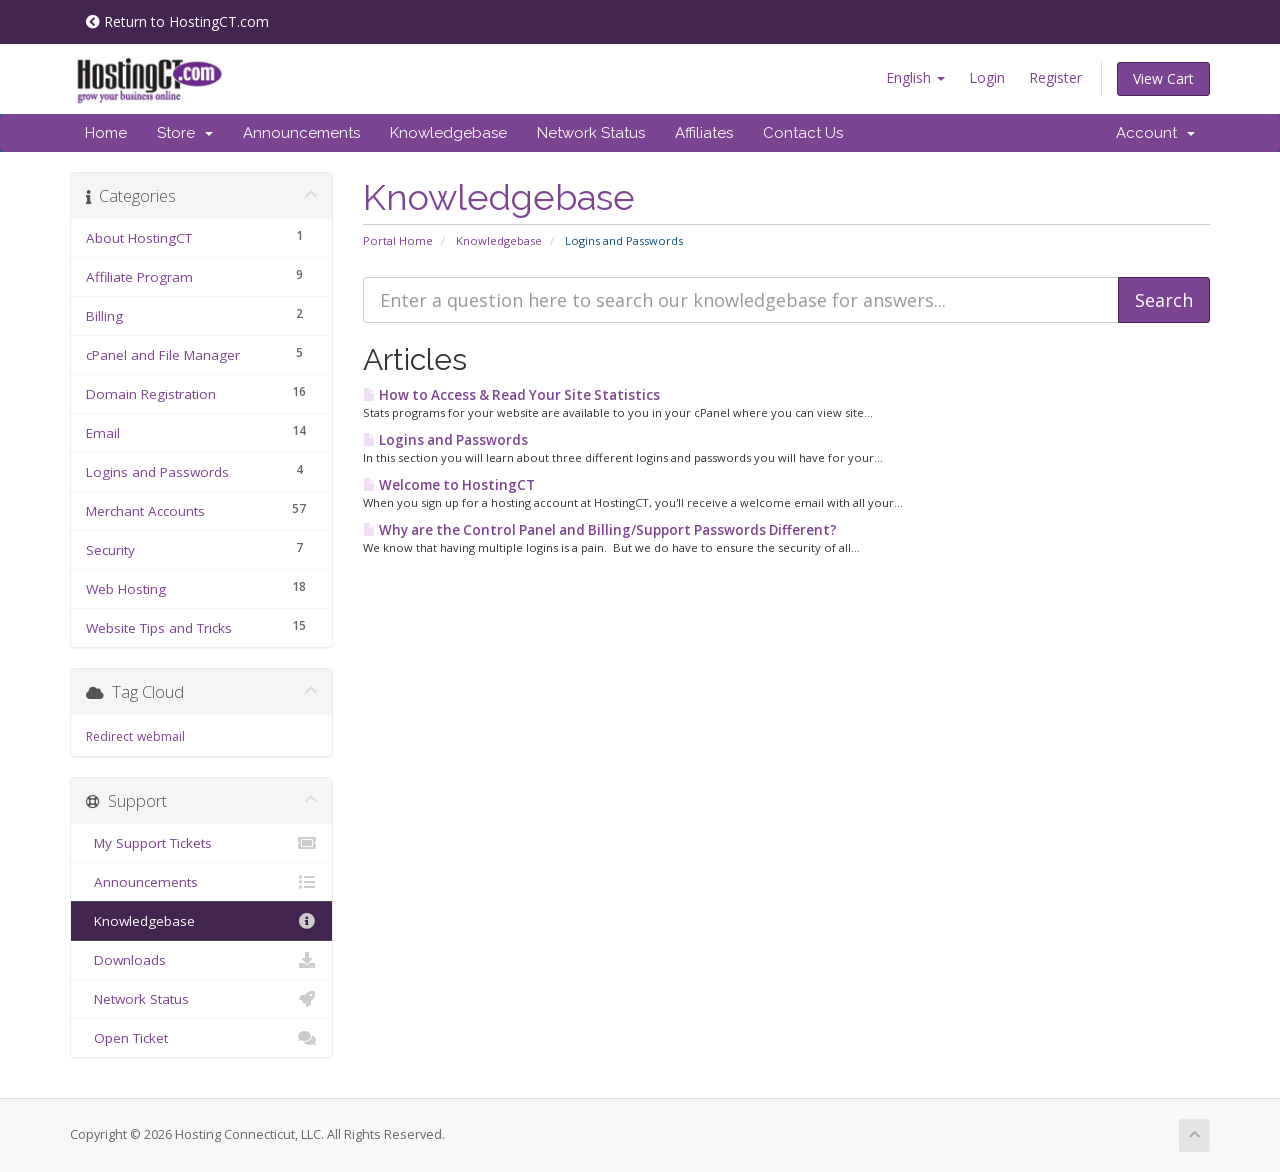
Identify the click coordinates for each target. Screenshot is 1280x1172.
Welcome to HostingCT (449, 485)
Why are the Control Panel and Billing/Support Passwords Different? (600, 530)
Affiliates (704, 133)
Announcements (301, 133)
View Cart (1163, 78)
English (915, 77)
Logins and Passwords (445, 440)
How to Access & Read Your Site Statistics (511, 395)
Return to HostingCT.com (177, 21)
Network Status (591, 133)
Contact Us (803, 133)
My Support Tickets (201, 843)
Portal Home (398, 240)
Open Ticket (201, 1038)
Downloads (201, 960)
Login (987, 77)
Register (1055, 77)
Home (106, 133)
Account (1155, 133)
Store (185, 133)
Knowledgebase (448, 133)
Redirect (109, 736)
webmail (161, 736)
